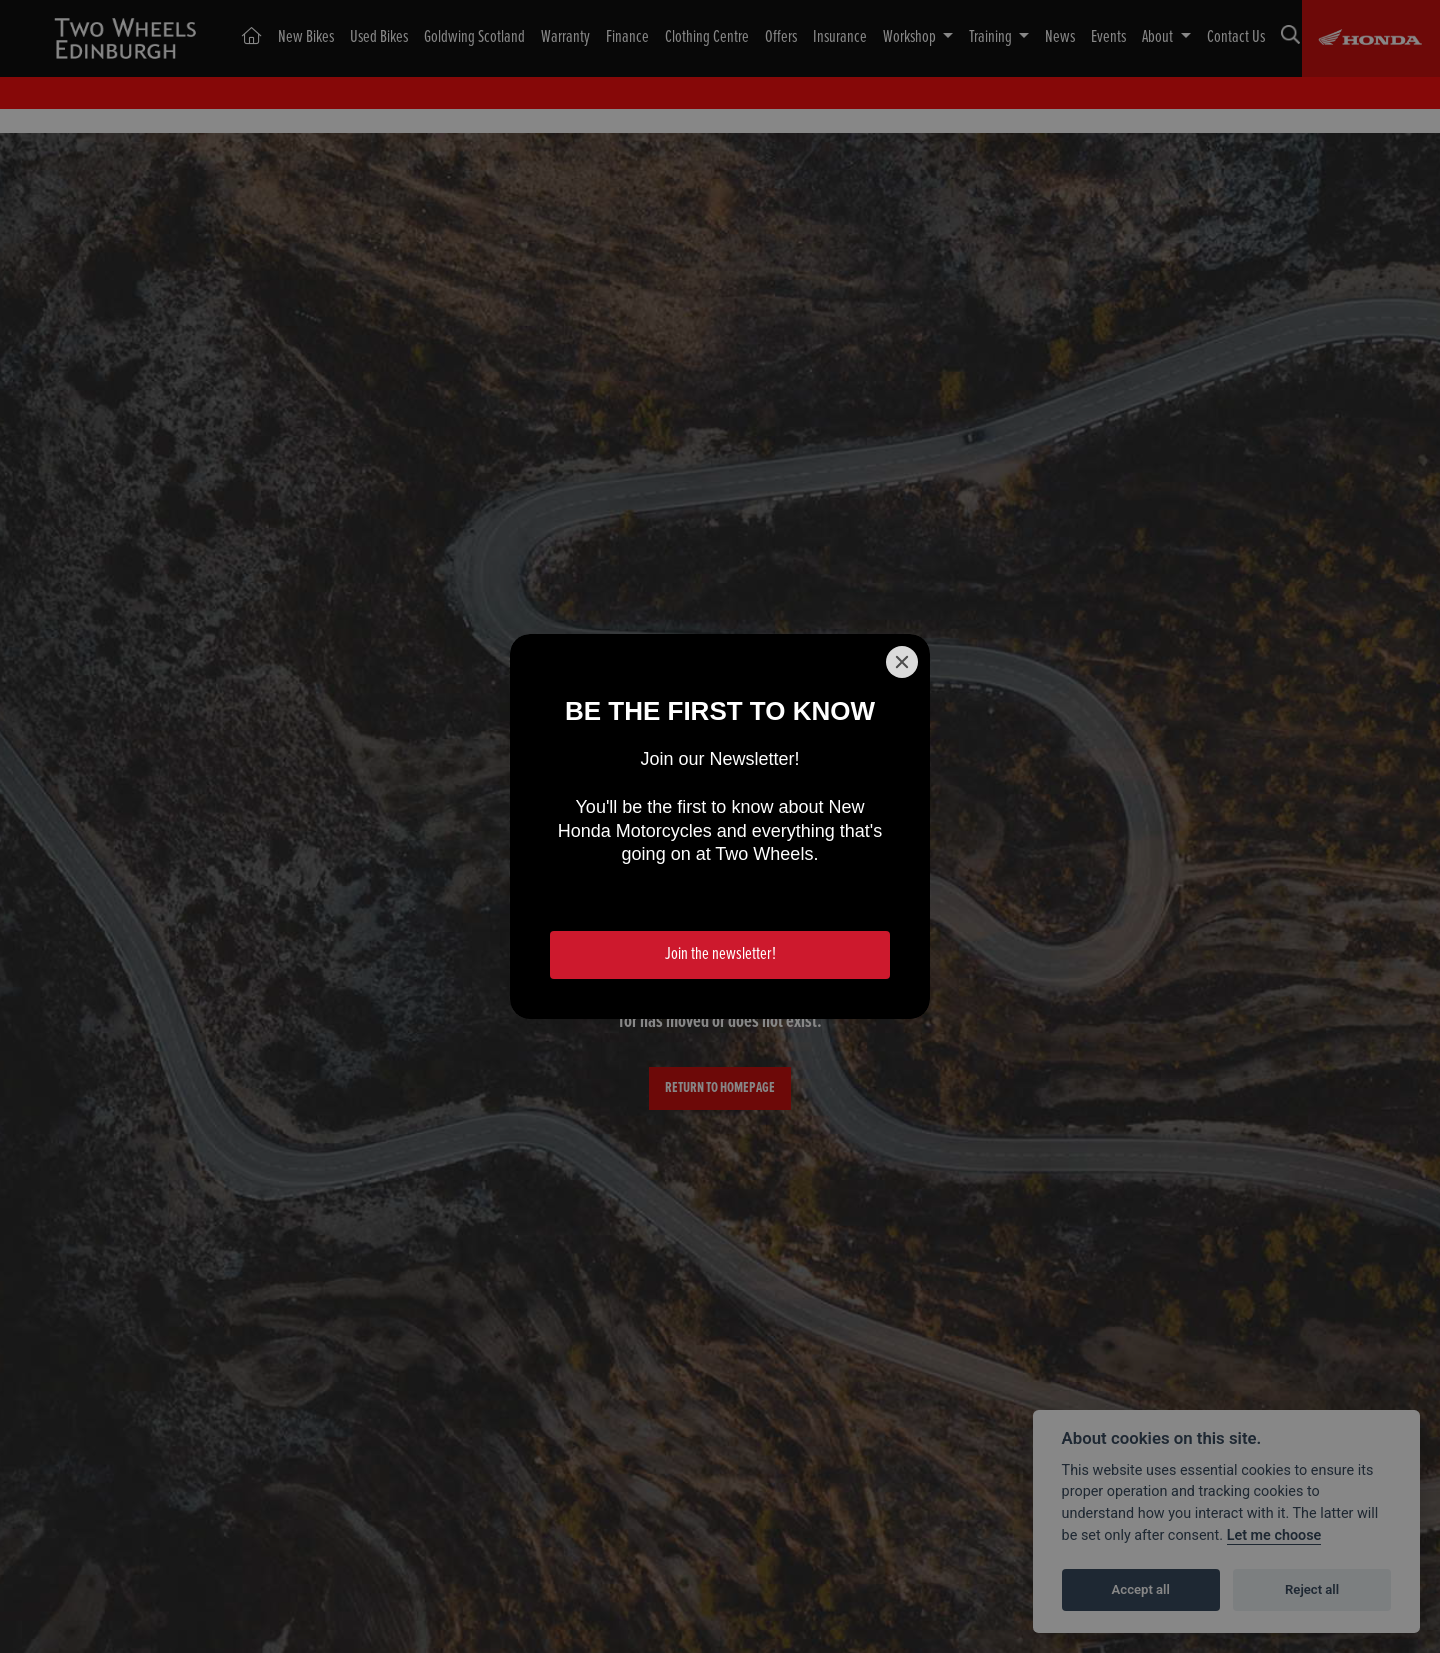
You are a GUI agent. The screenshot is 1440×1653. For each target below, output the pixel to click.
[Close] (902, 662)
